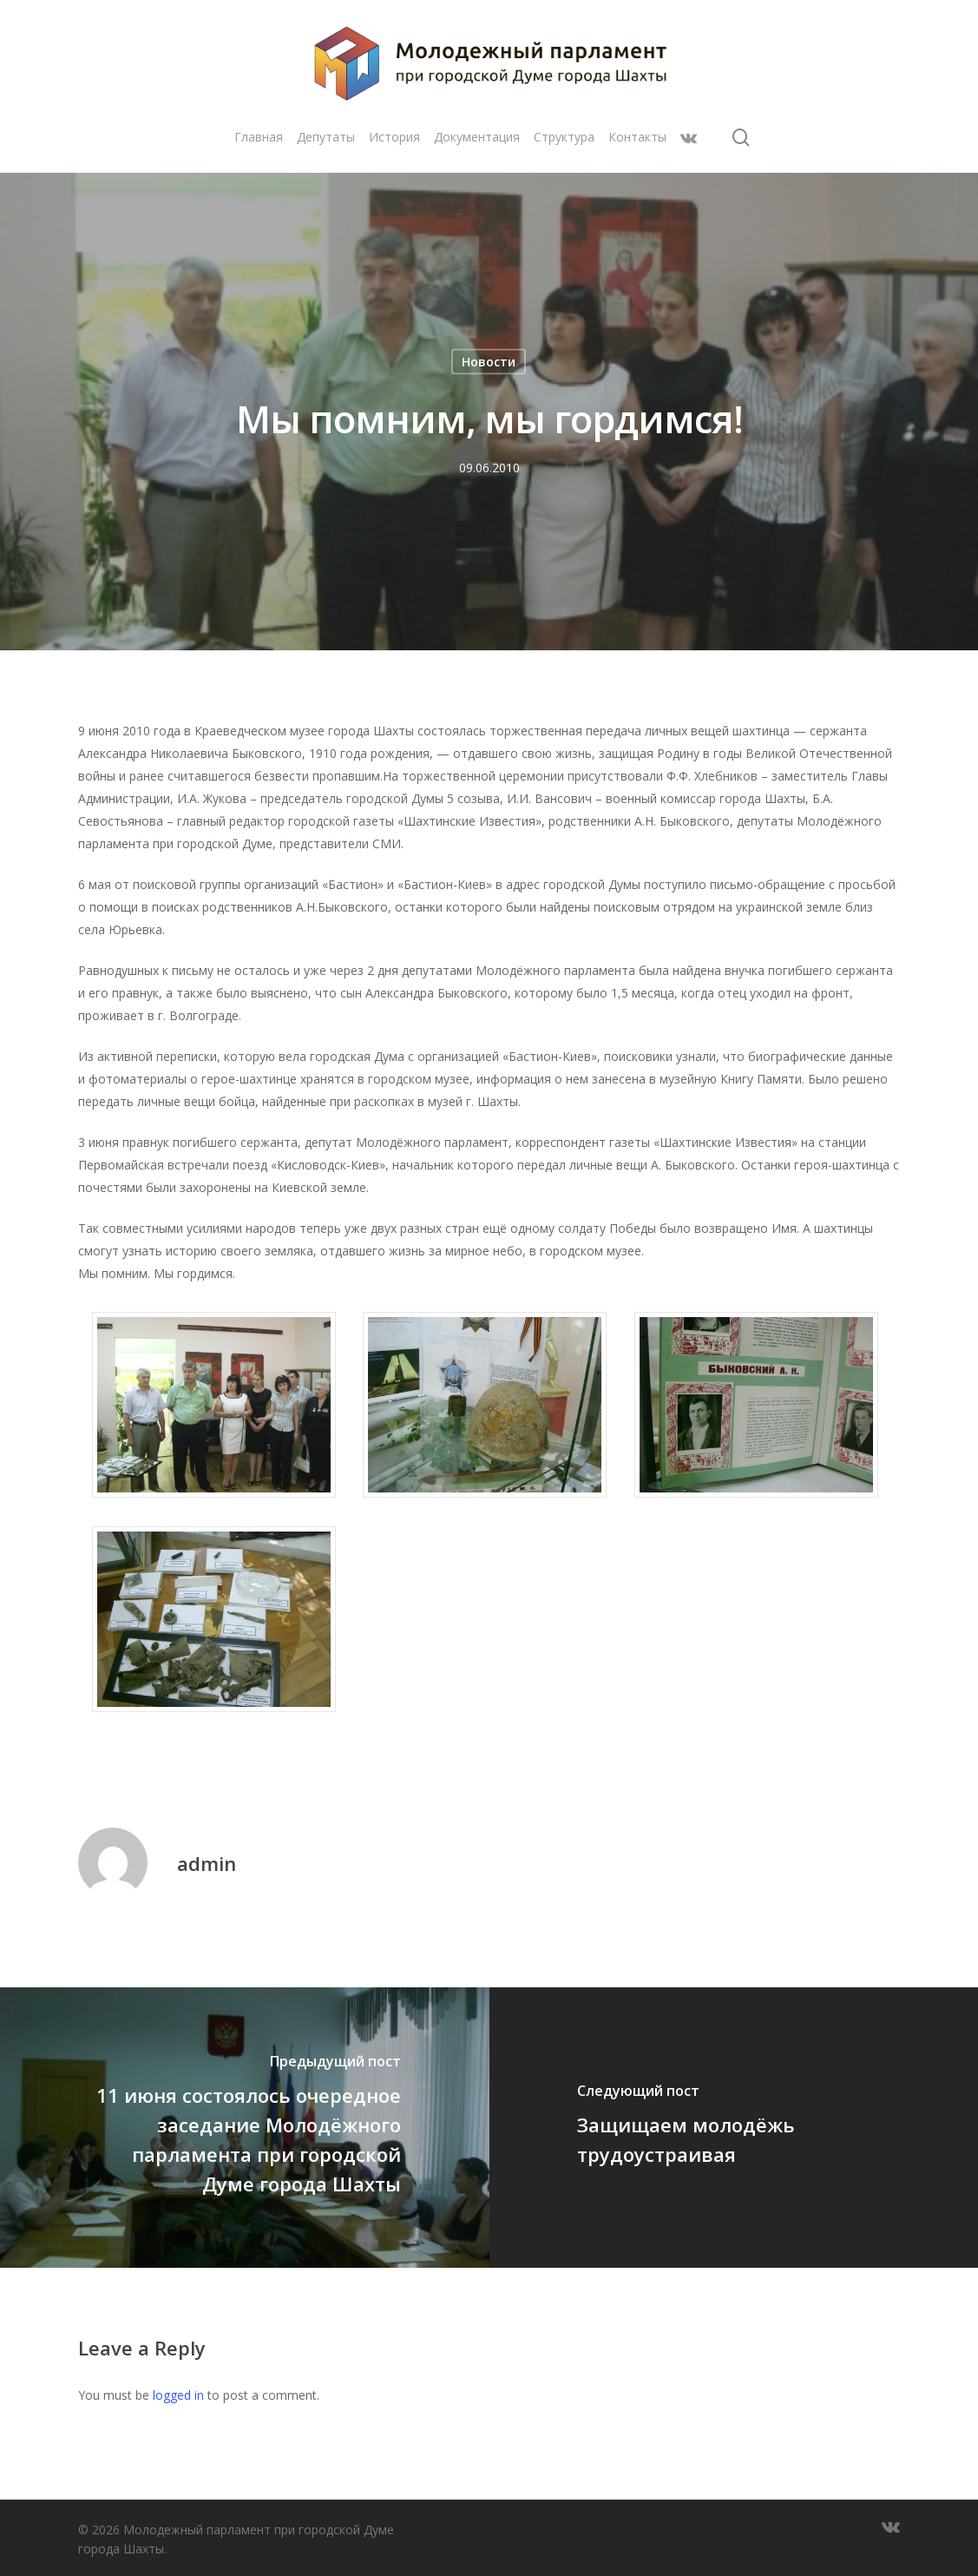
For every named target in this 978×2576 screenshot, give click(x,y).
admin (206, 1863)
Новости (488, 361)
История (394, 145)
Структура (564, 145)
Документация (477, 145)
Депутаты (326, 145)
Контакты (637, 145)
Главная (258, 145)
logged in (178, 2395)
